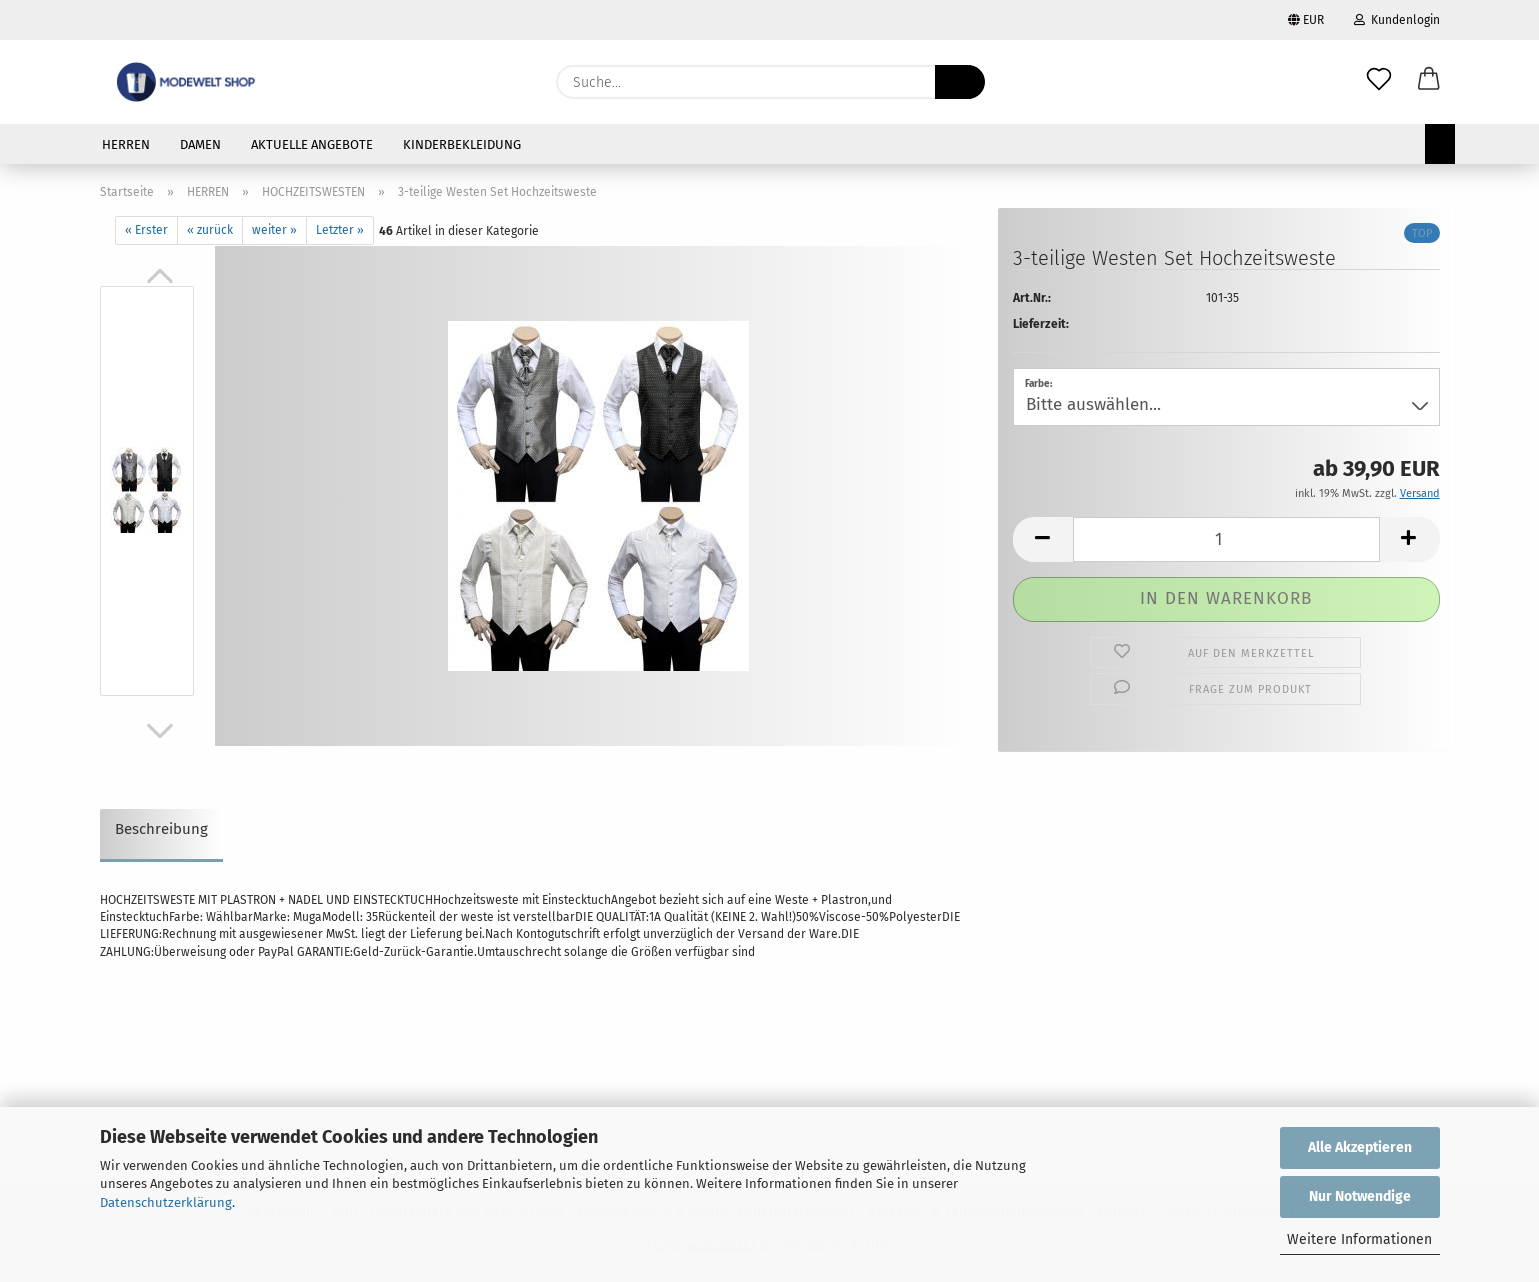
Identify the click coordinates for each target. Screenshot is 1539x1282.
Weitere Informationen (1359, 1239)
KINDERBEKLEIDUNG (462, 144)
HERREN (126, 144)
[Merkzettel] (1379, 82)
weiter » (274, 230)
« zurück (210, 230)
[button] (1429, 82)
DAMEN (200, 144)
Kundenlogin (1397, 20)
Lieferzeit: (1041, 324)
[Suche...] (960, 82)
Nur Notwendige (1360, 1196)
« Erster (146, 230)
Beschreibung (161, 829)
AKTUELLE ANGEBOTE (312, 144)
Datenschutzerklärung (166, 1202)
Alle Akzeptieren (1360, 1147)
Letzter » (340, 230)
